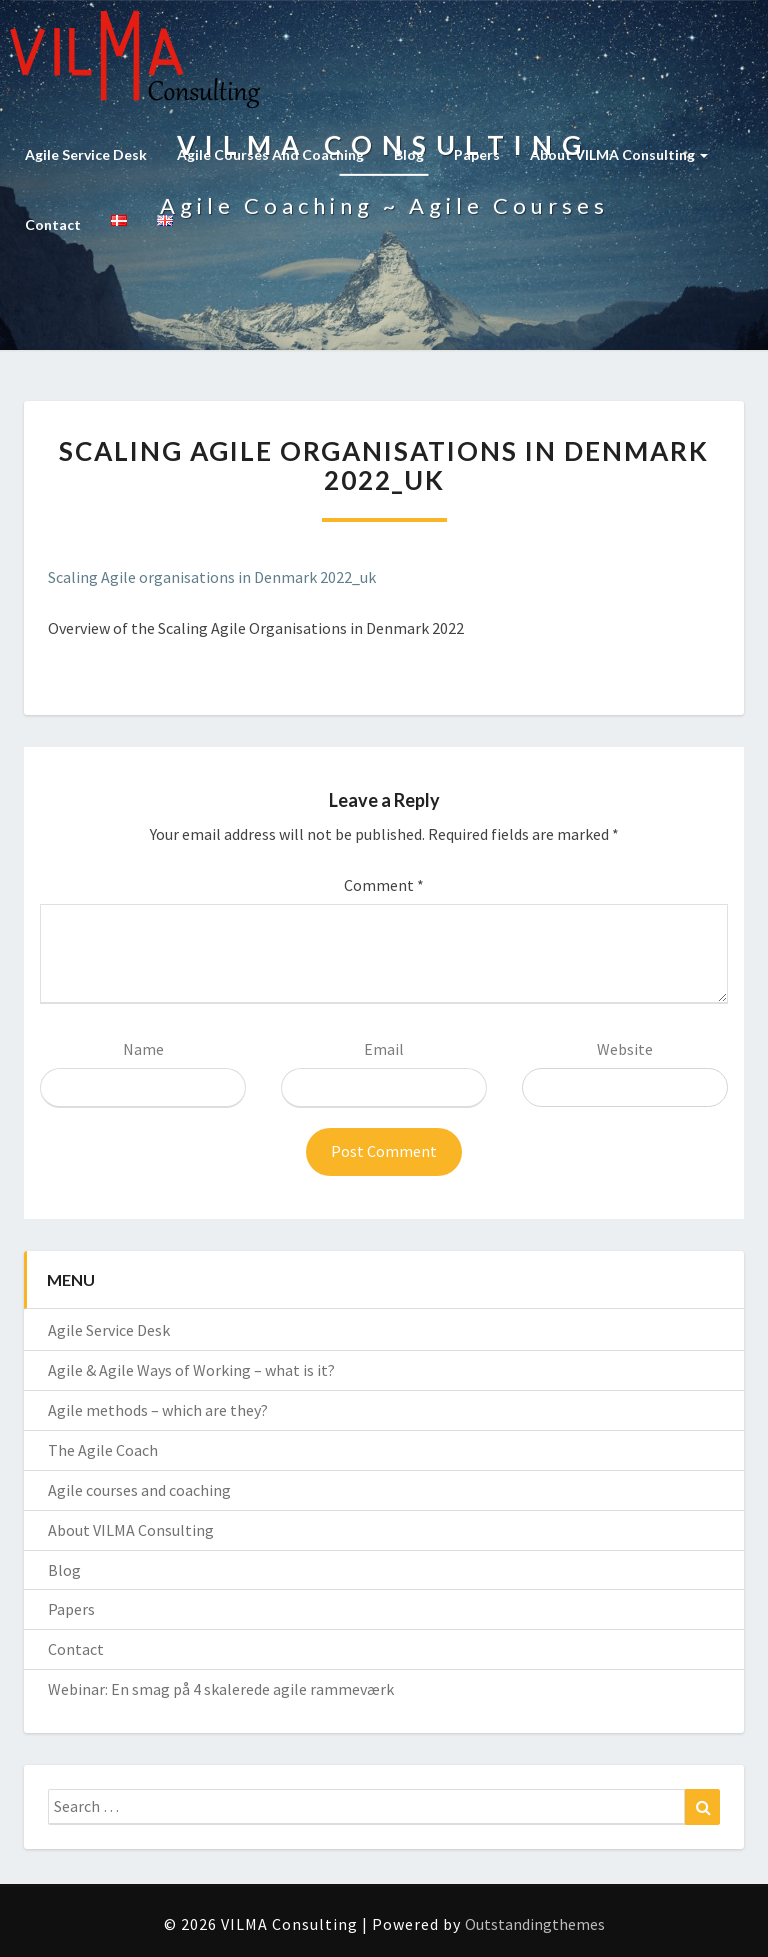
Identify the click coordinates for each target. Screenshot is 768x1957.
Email (384, 1049)
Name (143, 1049)
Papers (477, 154)
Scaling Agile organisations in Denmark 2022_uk (212, 577)
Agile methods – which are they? (158, 1410)
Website (625, 1049)
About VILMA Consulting (619, 154)
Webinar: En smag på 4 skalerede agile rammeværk (221, 1689)
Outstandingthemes (535, 1924)
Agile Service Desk (86, 154)
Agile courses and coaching (270, 154)
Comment (384, 885)
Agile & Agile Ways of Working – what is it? (191, 1370)
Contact (53, 224)
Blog (409, 154)
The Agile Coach (103, 1450)
